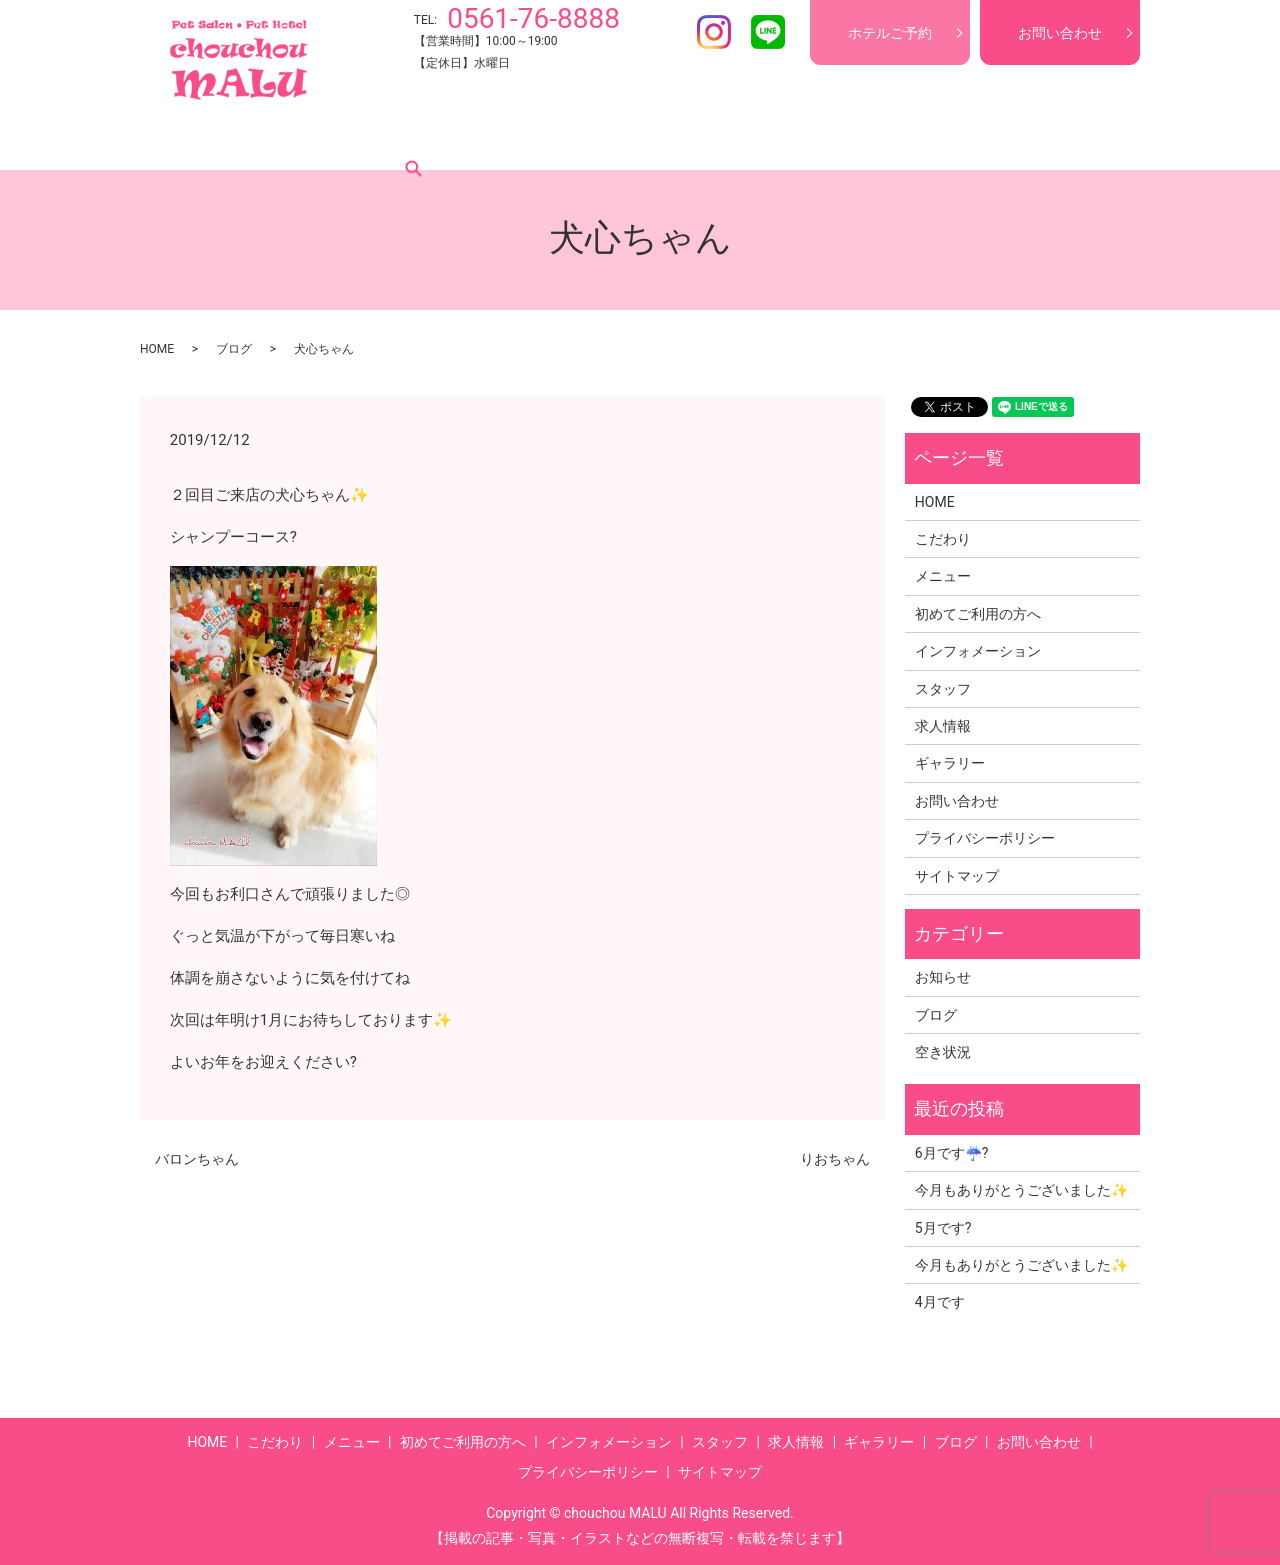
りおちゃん (835, 1159)
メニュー (354, 139)
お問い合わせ (1060, 33)
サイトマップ (957, 876)
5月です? (943, 1228)
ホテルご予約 (890, 33)
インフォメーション (627, 139)
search (1069, 139)
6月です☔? (952, 1153)
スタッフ (746, 139)
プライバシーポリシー (985, 838)
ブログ (1005, 139)
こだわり (270, 139)
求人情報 (830, 139)
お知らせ (943, 977)
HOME (194, 139)
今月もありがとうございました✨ (1021, 1190)
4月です (940, 1302)
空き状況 (943, 1052)
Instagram (714, 32)
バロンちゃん (197, 1159)
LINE (768, 32)
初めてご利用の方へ (473, 139)
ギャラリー (921, 139)
